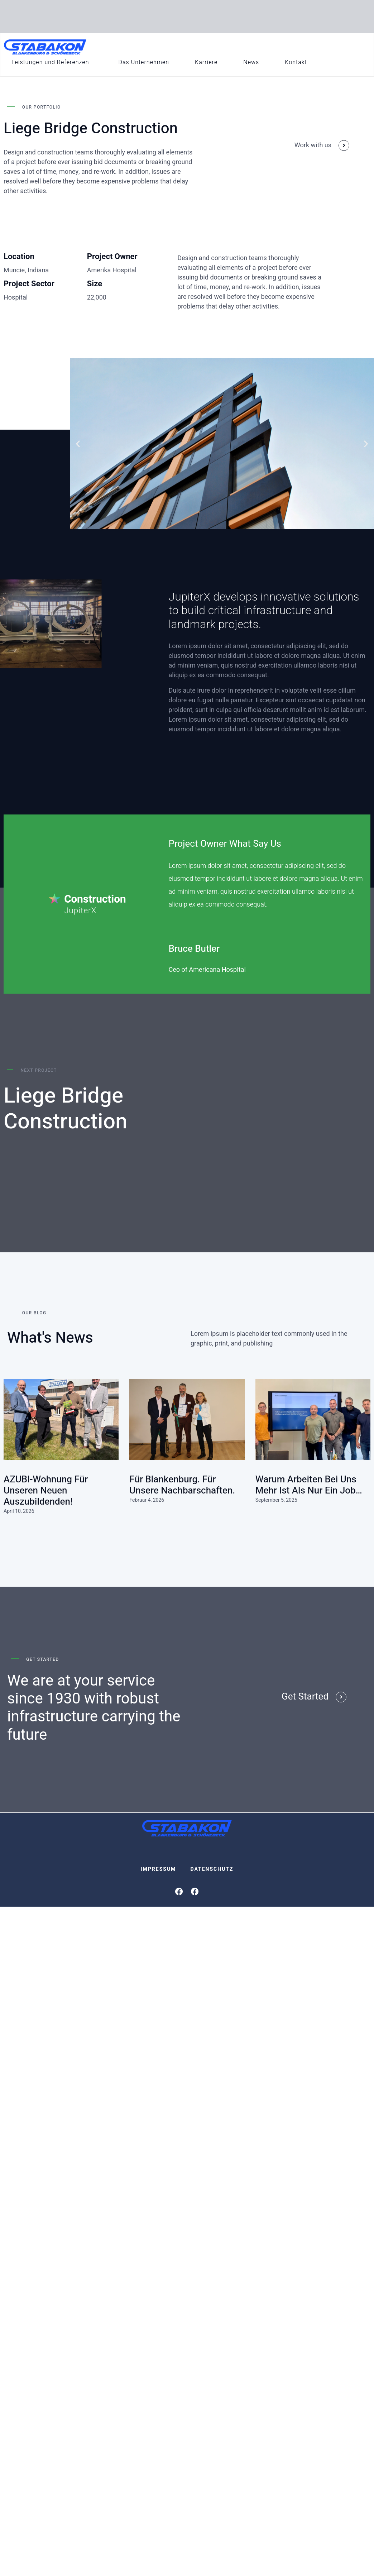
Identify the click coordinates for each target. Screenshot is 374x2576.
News (251, 62)
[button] (77, 443)
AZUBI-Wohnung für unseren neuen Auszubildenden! (46, 1491)
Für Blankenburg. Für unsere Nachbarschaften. (182, 1485)
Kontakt (296, 62)
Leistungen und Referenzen (50, 62)
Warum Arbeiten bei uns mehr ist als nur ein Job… (308, 1485)
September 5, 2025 (276, 1500)
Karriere (206, 62)
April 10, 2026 (19, 1511)
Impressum (158, 1869)
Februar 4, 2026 (146, 1500)
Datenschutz (211, 1869)
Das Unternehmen (143, 62)
